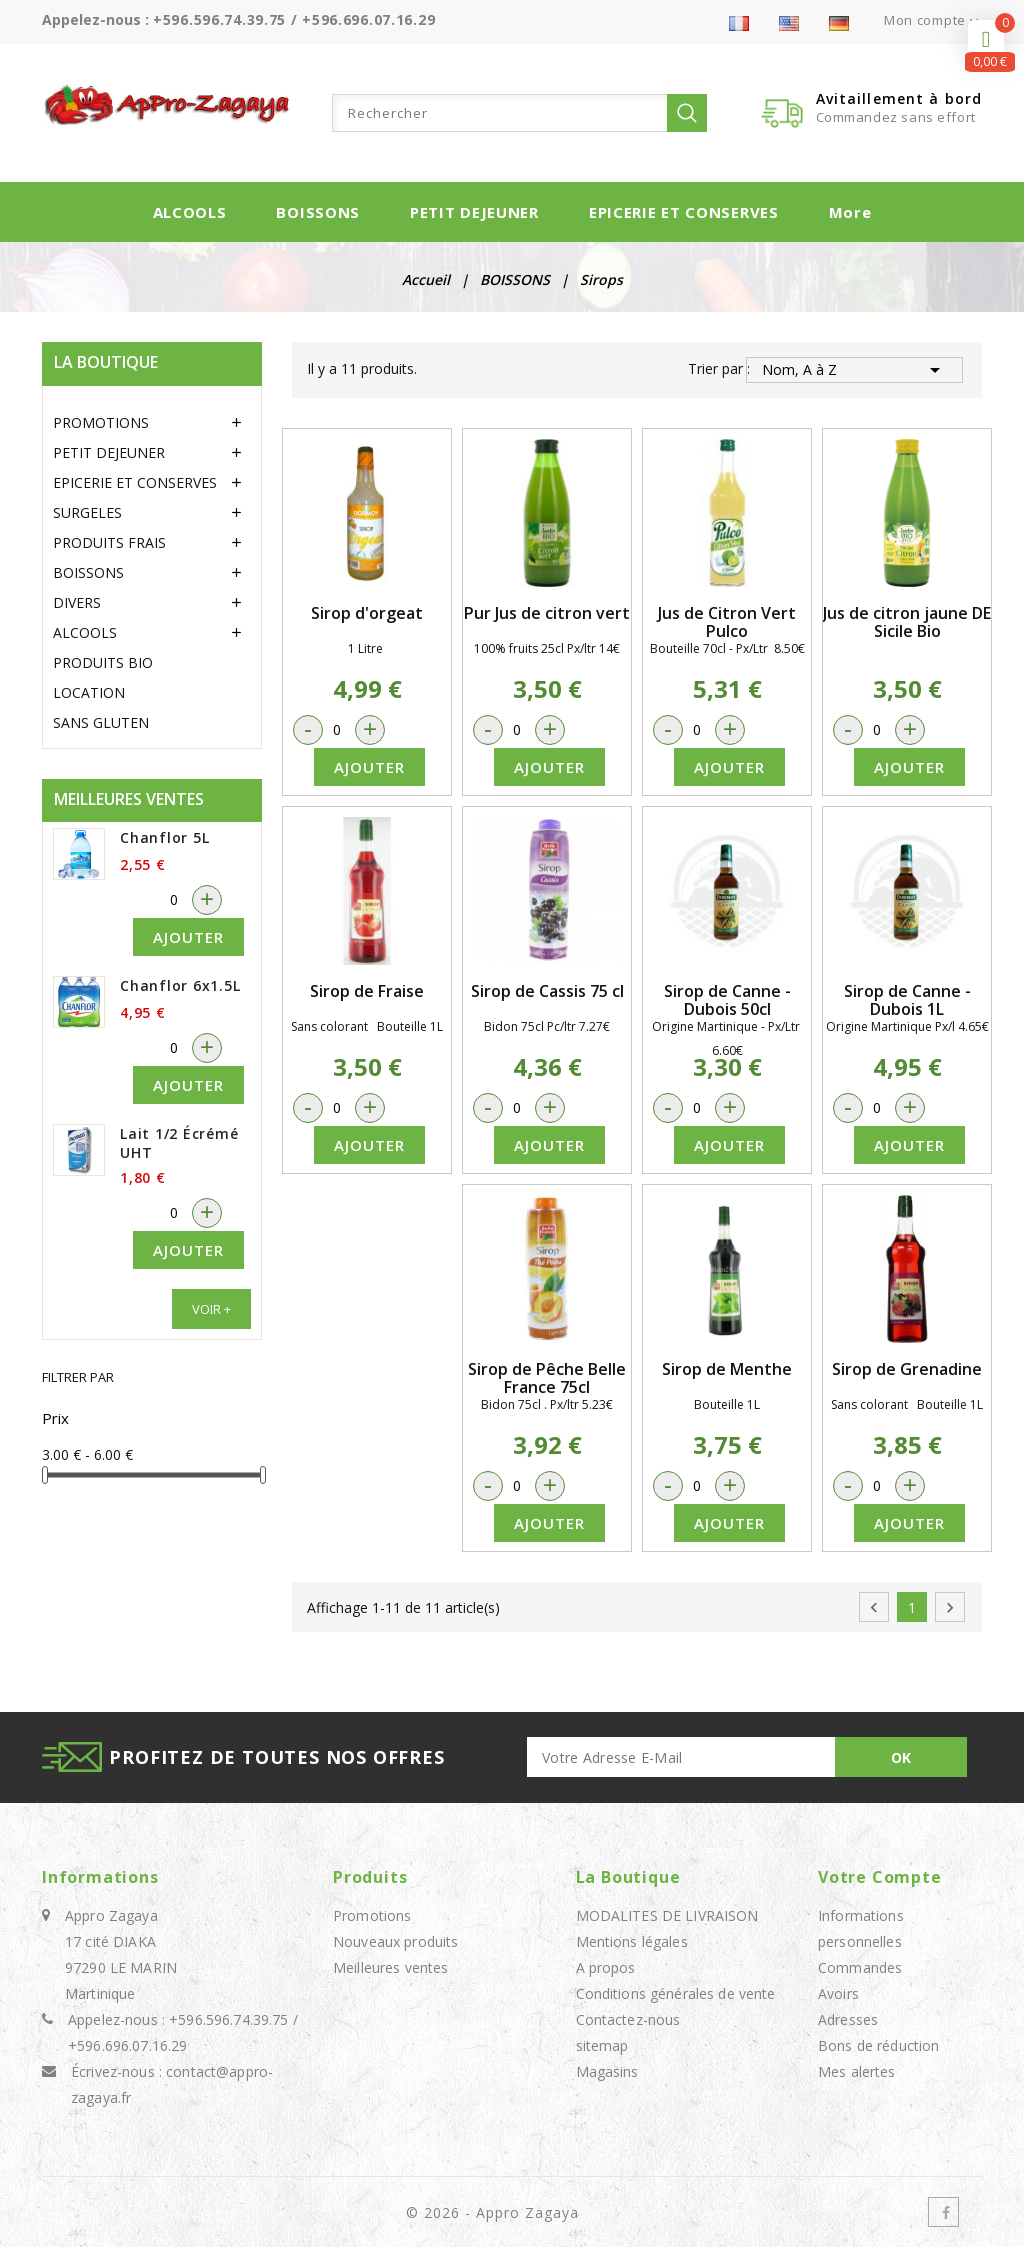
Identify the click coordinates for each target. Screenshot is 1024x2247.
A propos (606, 1967)
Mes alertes (857, 2071)
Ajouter (188, 937)
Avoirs (838, 1993)
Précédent (874, 1607)
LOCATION (89, 692)
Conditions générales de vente (676, 1993)
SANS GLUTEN (101, 722)
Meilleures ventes (390, 1967)
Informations (100, 1877)
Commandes (860, 1967)
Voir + (211, 1309)
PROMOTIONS (101, 422)
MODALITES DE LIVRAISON (667, 1915)
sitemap (602, 2045)
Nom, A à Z (854, 370)
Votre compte (880, 1877)
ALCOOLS (190, 212)
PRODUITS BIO (103, 662)
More (850, 212)
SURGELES (87, 512)
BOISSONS (318, 212)
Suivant (950, 1607)
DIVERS (77, 602)
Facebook (943, 2212)
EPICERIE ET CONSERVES (684, 212)
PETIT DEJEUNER (474, 212)
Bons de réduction (878, 2045)
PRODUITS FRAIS (109, 542)
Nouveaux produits (395, 1941)
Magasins (607, 2071)
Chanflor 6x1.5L (180, 985)
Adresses (848, 2019)
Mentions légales (632, 1941)
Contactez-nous (628, 2019)
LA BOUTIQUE (106, 362)
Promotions (372, 1915)
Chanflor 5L (164, 837)
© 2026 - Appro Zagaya (492, 2212)
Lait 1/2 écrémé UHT (179, 1143)
